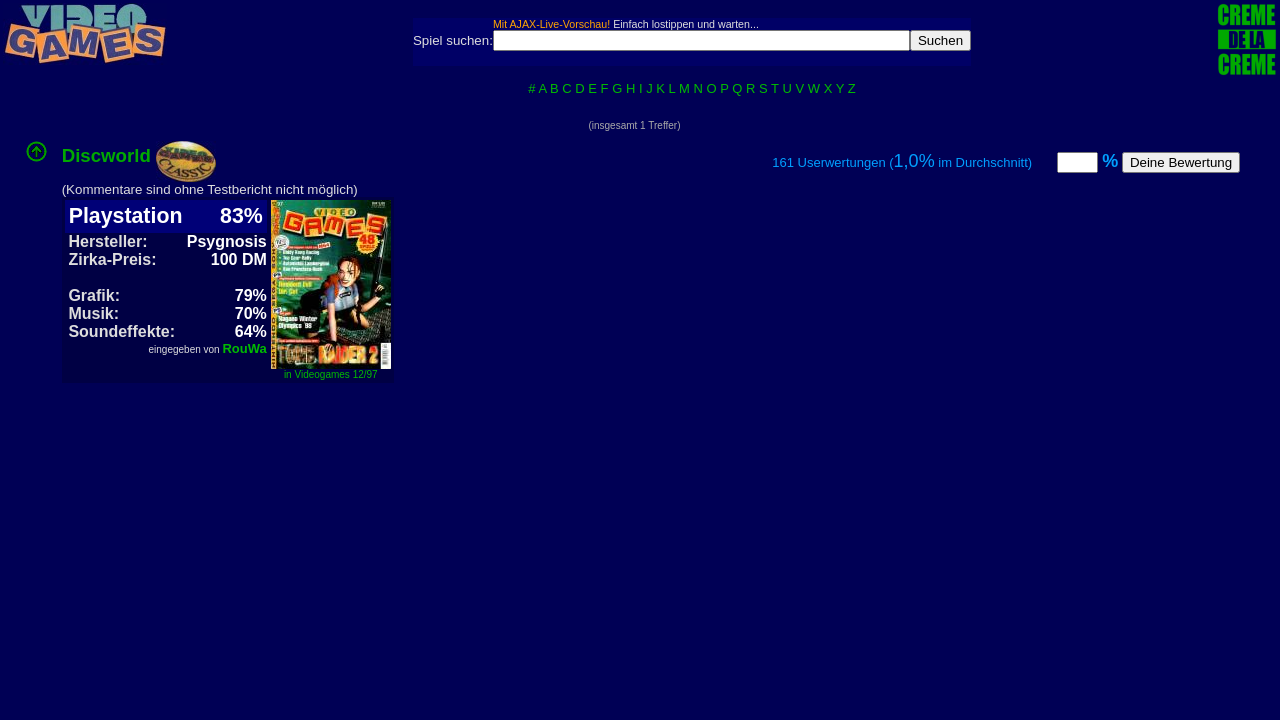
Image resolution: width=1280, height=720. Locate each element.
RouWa (244, 348)
